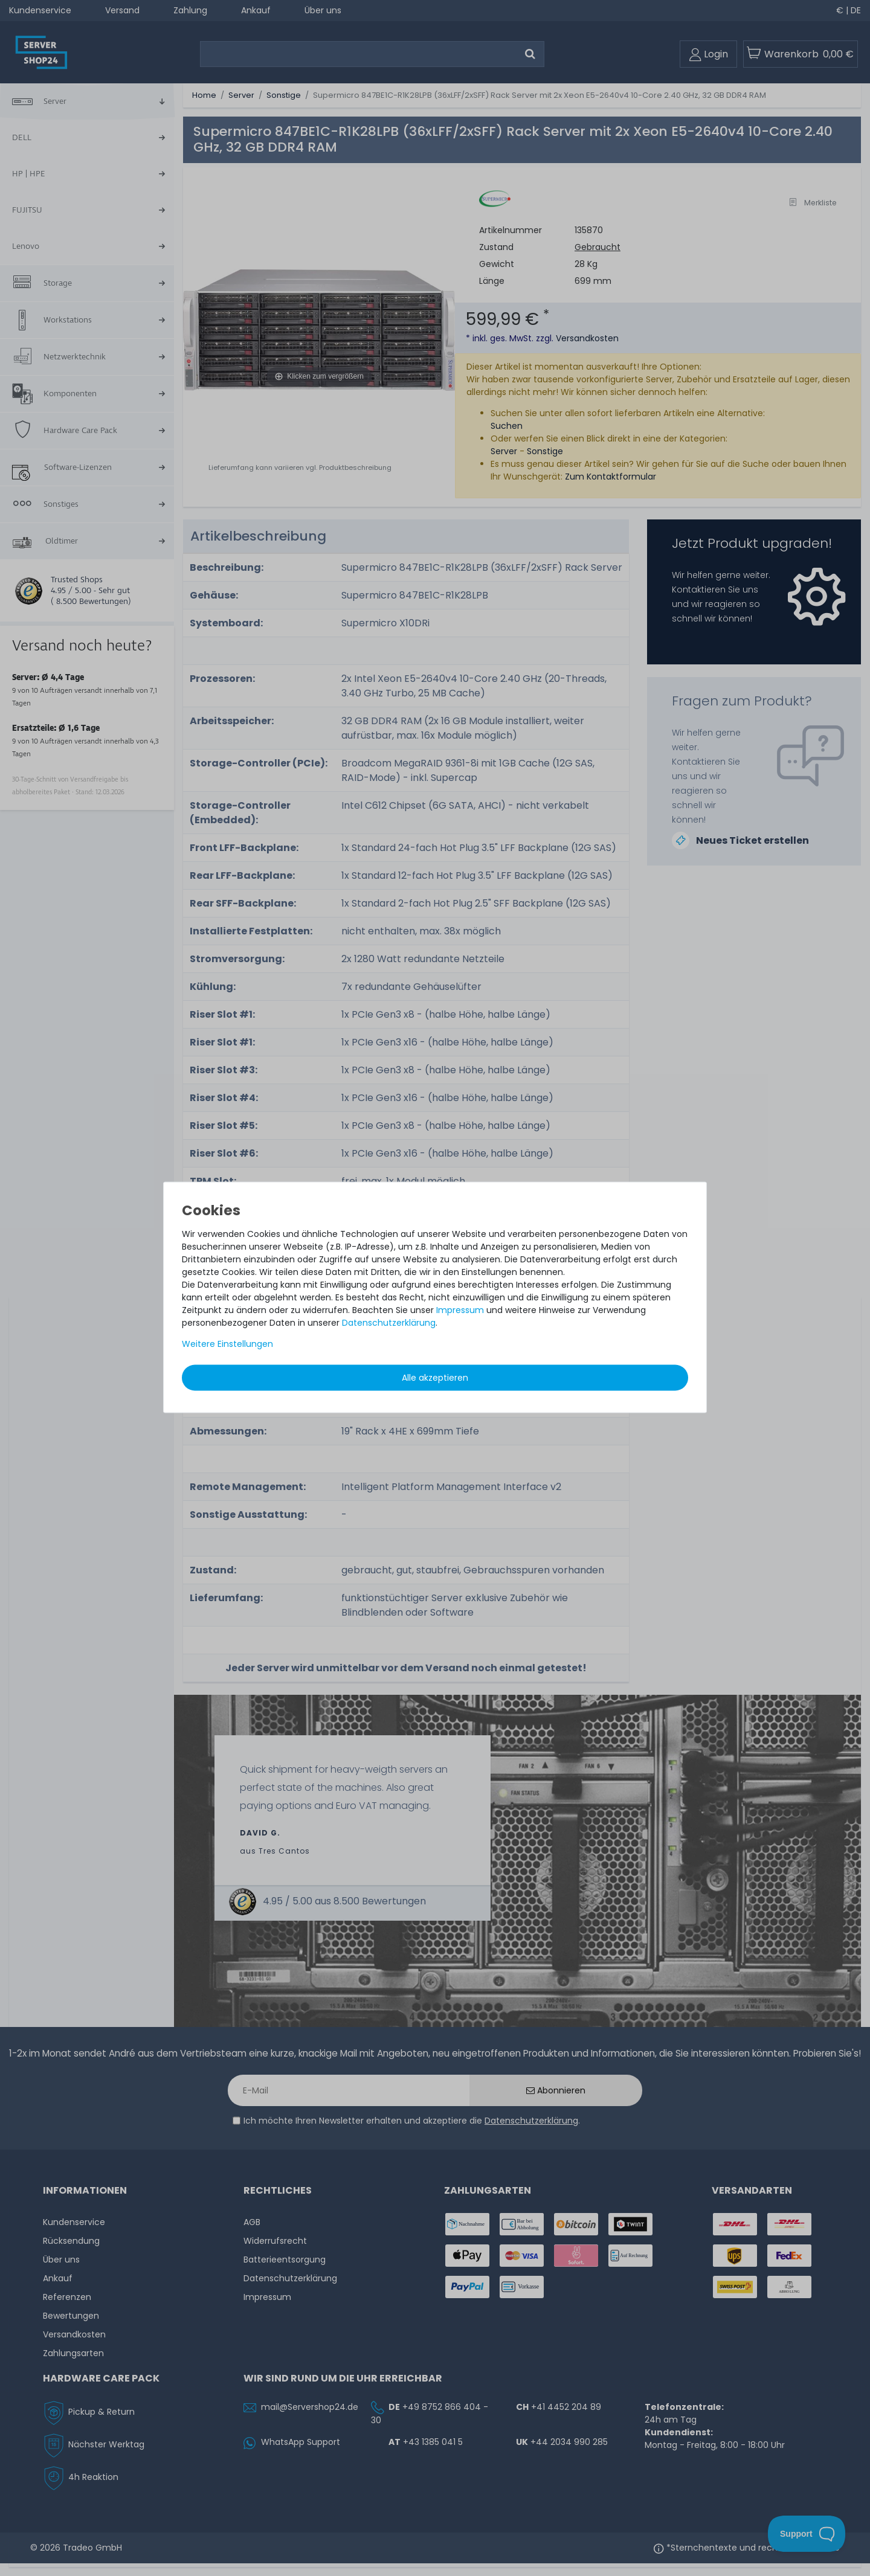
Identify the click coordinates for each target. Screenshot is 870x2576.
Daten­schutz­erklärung (389, 1322)
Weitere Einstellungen (227, 1343)
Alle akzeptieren (435, 1377)
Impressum (460, 1309)
